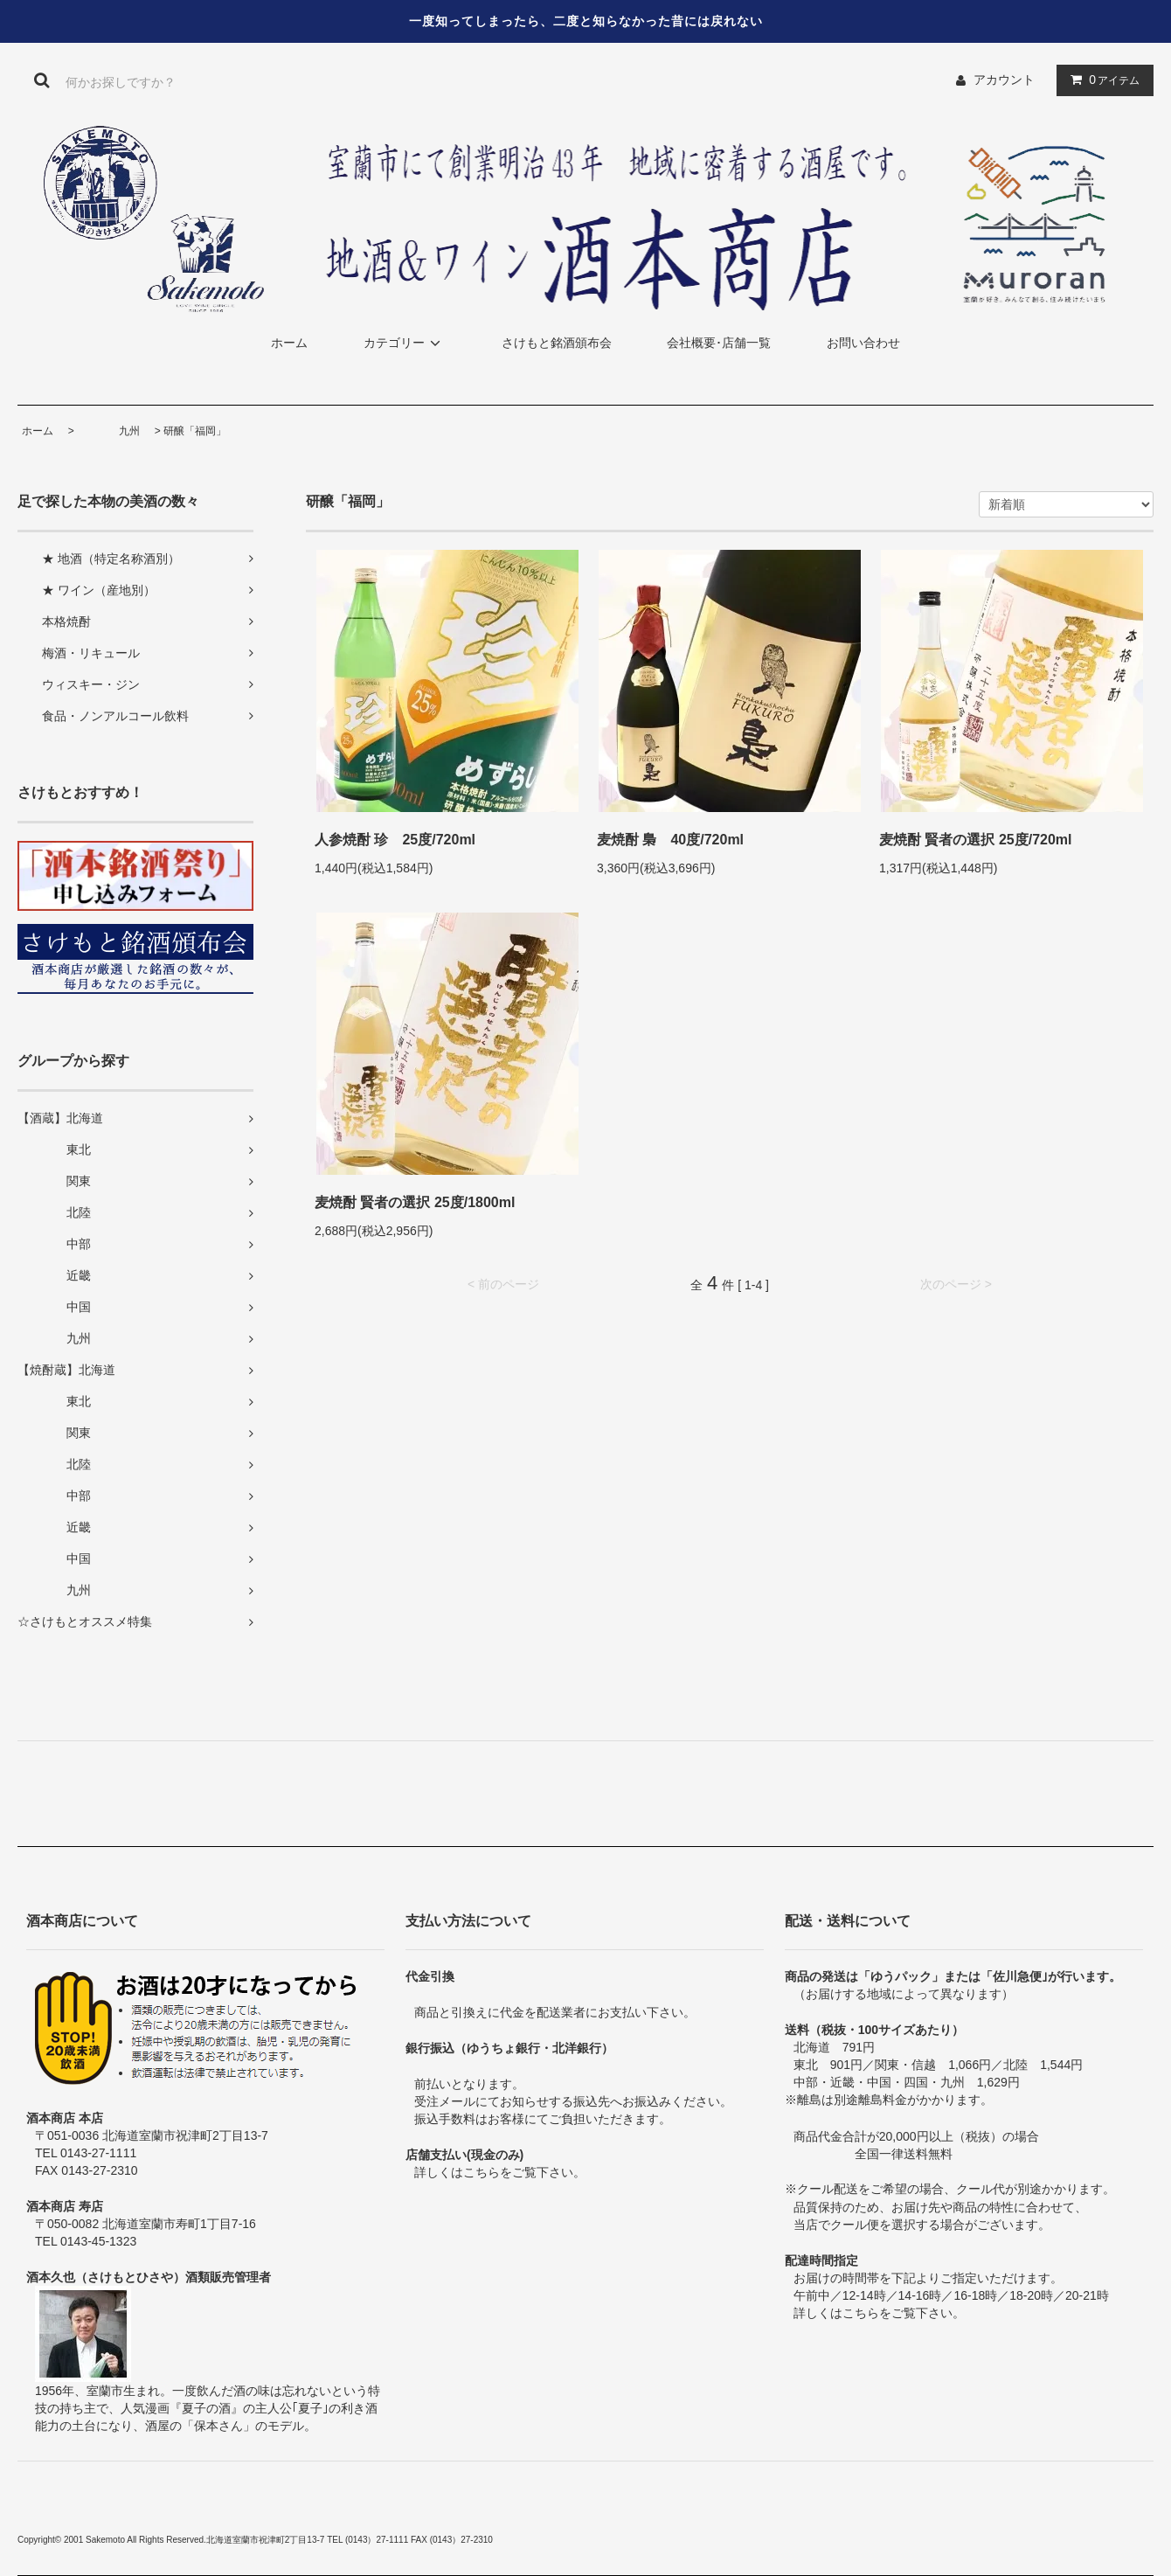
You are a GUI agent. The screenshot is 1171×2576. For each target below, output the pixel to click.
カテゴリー (405, 343)
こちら (481, 2172)
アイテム (1101, 80)
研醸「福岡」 (194, 431)
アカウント (1004, 80)
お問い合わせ (863, 343)
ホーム (289, 343)
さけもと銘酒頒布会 (557, 343)
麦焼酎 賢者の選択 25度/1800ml (415, 1202)
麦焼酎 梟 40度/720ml (670, 839)
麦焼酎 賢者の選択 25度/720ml (975, 839)
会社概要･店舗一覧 (719, 343)
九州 (108, 431)
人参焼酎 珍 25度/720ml (395, 839)
